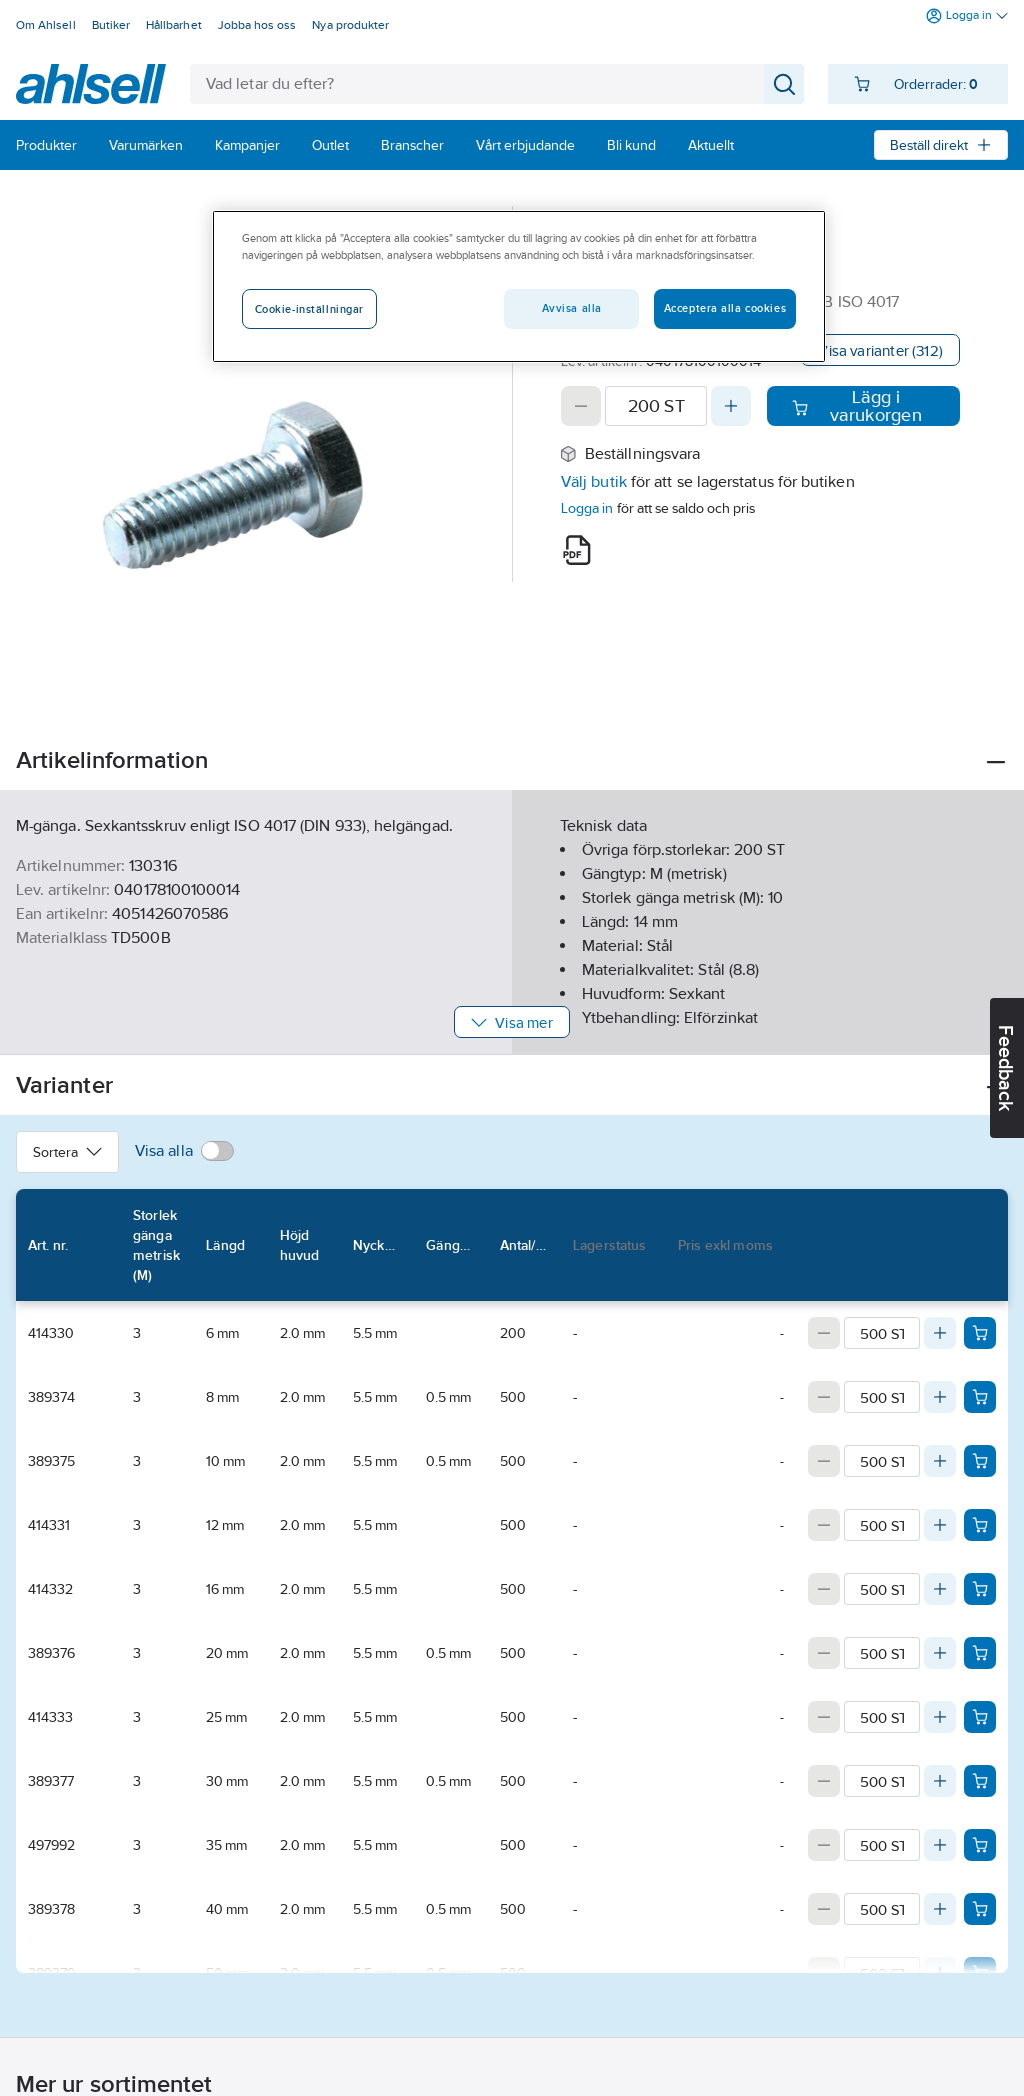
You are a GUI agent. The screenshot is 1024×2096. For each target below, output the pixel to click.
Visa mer (511, 1022)
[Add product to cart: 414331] (980, 1525)
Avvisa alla (572, 308)
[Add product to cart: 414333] (980, 1717)
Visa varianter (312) (880, 350)
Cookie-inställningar (309, 309)
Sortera (67, 1152)
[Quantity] (656, 406)
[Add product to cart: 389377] (980, 1781)
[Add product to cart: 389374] (980, 1397)
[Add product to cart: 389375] (980, 1461)
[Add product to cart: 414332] (980, 1589)
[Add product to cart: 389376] (980, 1653)
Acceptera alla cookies (725, 308)
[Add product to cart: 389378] (980, 1909)
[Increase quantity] (731, 406)
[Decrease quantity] (581, 406)
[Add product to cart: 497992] (980, 1845)
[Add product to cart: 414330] (980, 1333)
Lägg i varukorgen (856, 406)
